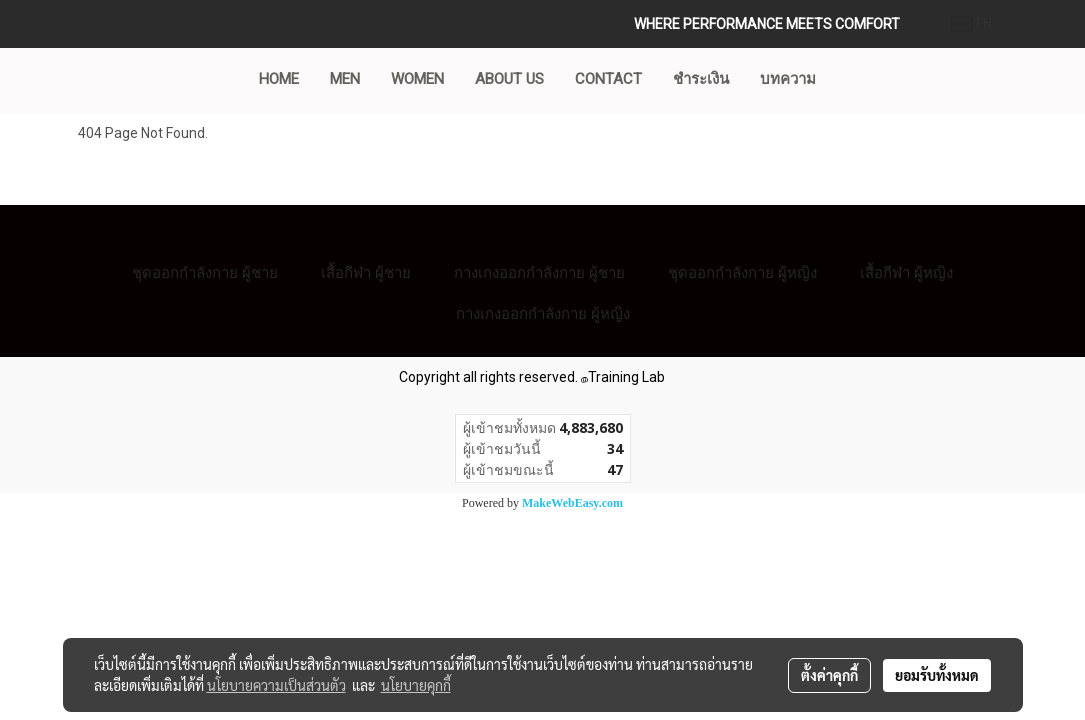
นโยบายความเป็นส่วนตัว (276, 685)
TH (972, 23)
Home (279, 79)
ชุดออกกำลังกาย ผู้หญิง (742, 272)
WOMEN (417, 79)
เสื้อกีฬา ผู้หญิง (906, 272)
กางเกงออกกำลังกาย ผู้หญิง (543, 313)
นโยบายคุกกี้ (416, 685)
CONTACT (608, 79)
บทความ (788, 79)
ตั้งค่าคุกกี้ (829, 675)
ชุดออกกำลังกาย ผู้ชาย (205, 272)
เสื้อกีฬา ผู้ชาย (366, 272)
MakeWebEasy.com (572, 503)
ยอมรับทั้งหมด (937, 675)
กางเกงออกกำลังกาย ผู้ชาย (539, 272)
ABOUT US (509, 79)
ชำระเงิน (701, 79)
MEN (345, 79)
